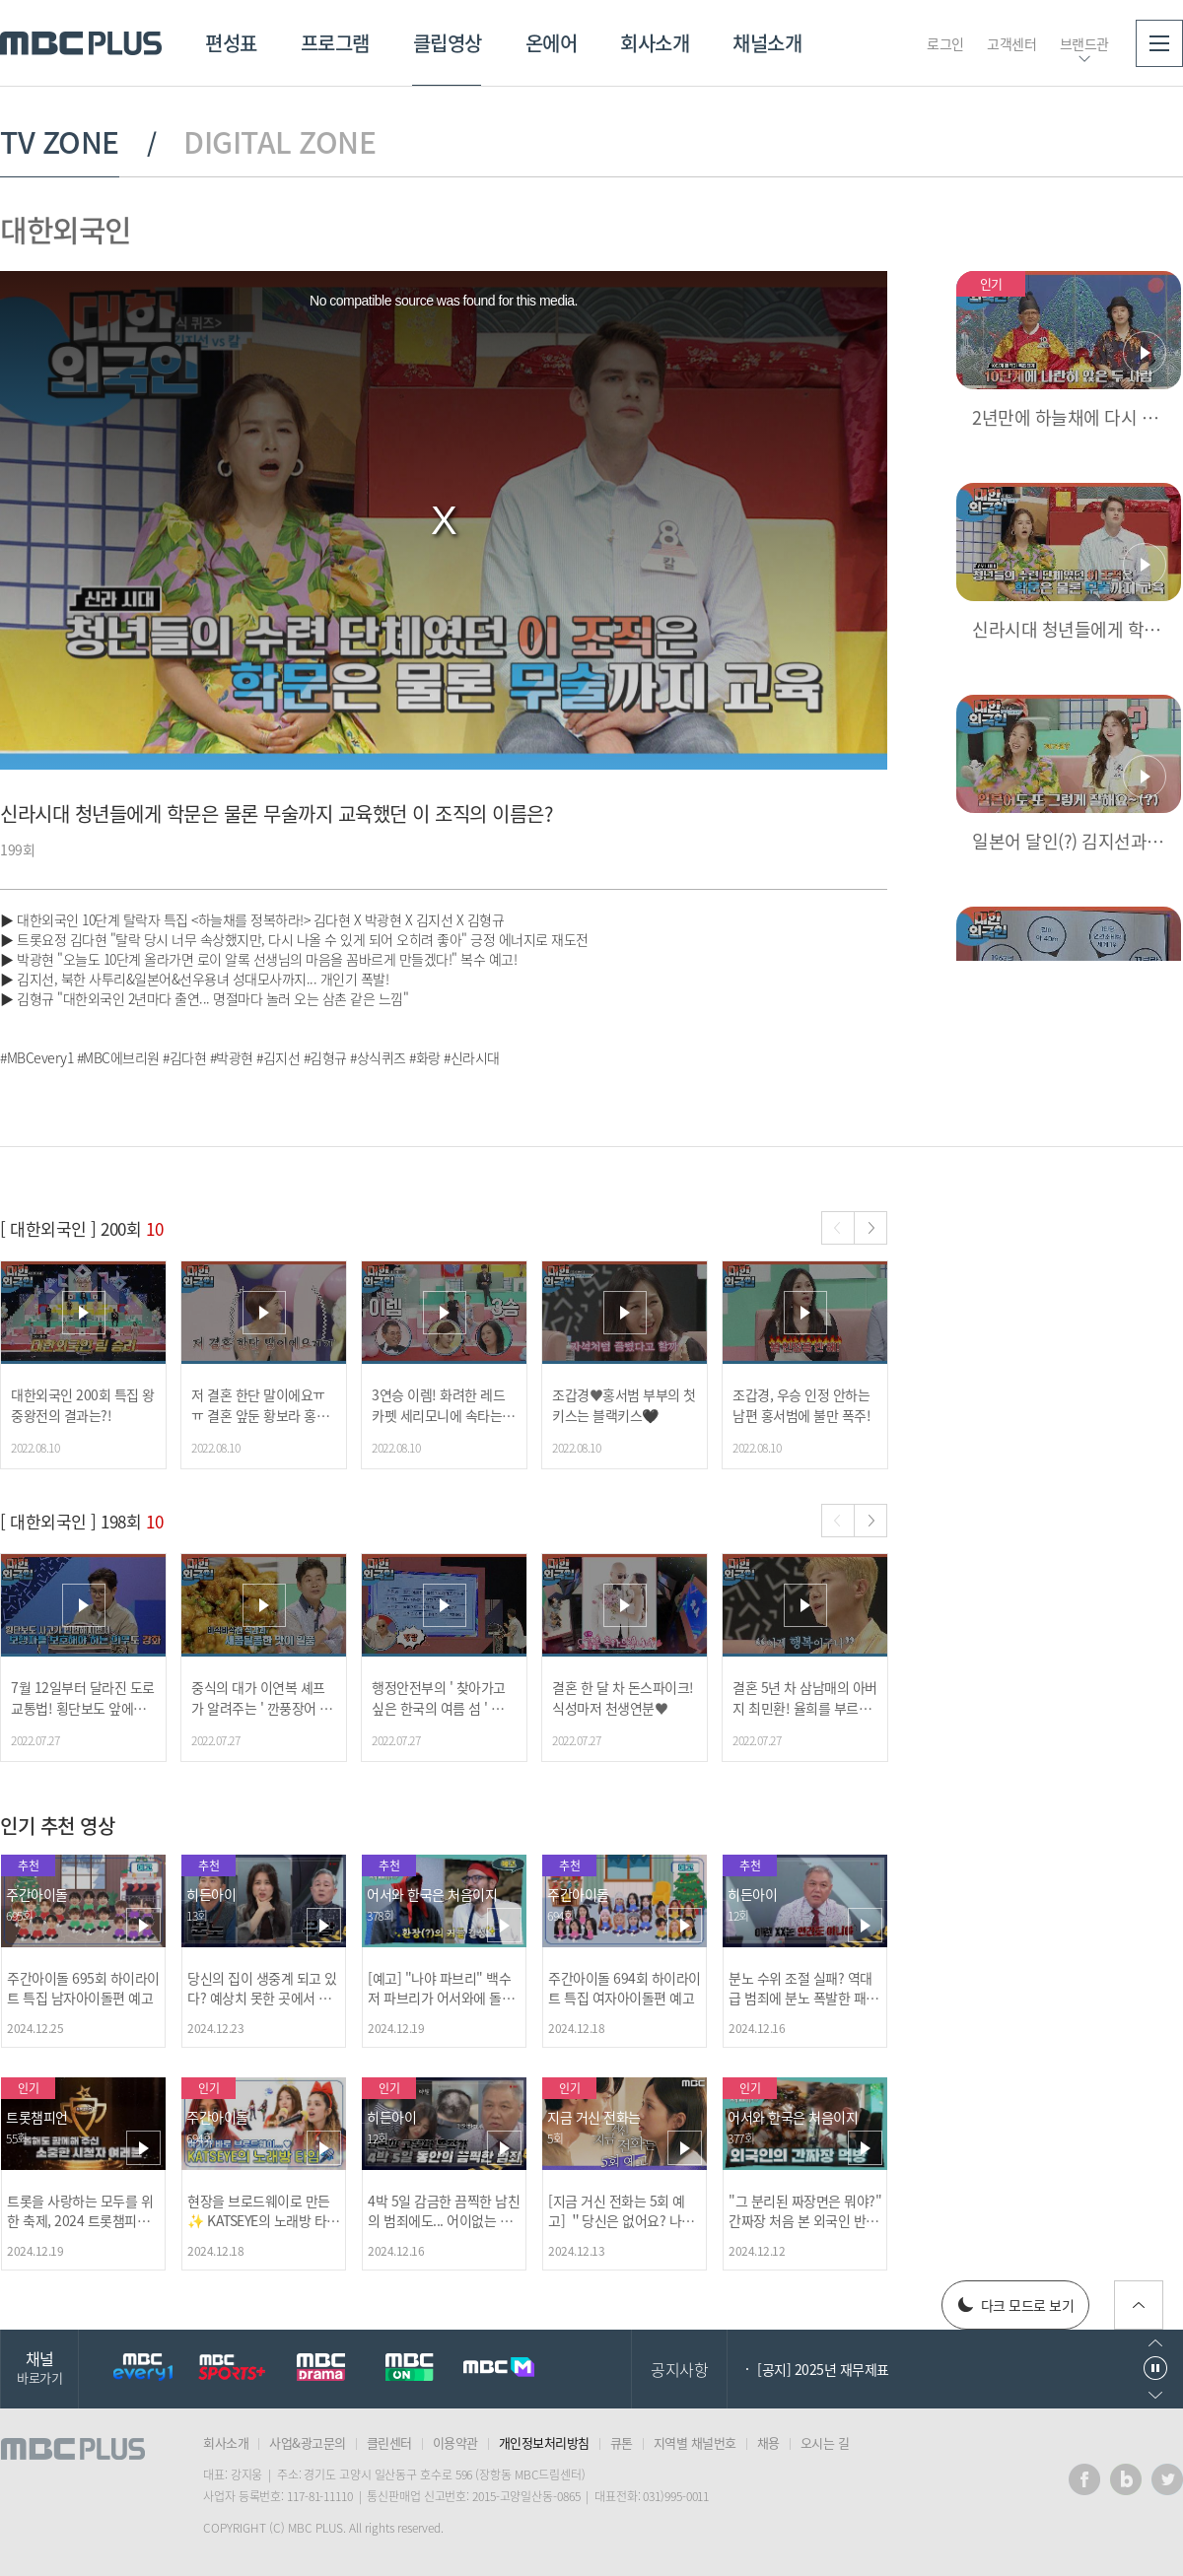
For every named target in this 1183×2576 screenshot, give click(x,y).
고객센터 (1011, 43)
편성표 (231, 43)
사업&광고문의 (307, 2442)
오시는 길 (825, 2442)
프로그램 (335, 43)
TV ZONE (59, 142)
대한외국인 (65, 229)
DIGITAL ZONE (279, 142)
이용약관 (455, 2442)
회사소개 (654, 43)
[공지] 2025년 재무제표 (823, 2369)
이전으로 (1155, 2343)
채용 (768, 2442)
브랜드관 (1084, 43)
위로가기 (1138, 2305)
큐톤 (621, 2442)
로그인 (945, 43)
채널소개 (766, 43)
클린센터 (389, 2442)
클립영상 (447, 43)
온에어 (551, 43)
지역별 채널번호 (695, 2442)
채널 (39, 2366)
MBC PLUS (81, 43)
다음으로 (1155, 2395)
